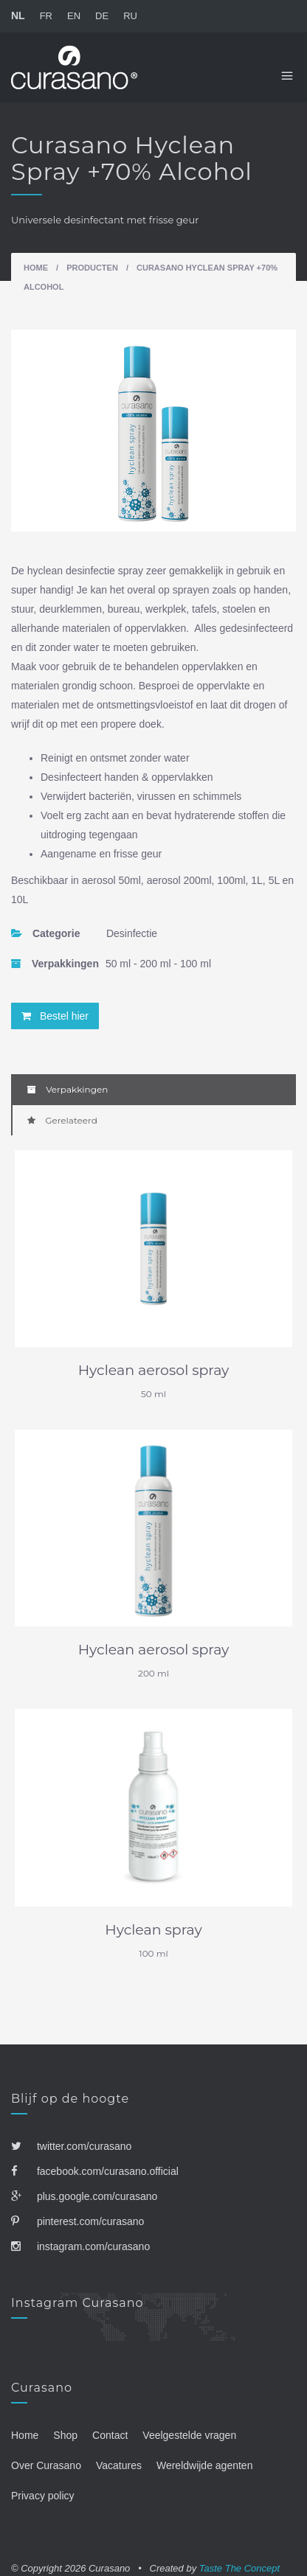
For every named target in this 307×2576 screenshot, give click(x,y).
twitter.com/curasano (71, 2146)
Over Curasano (46, 2465)
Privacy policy (43, 2496)
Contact (110, 2435)
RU (130, 15)
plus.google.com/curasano (84, 2196)
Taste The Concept (239, 2568)
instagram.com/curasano (80, 2246)
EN (73, 15)
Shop (65, 2435)
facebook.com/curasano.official (95, 2171)
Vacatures (119, 2465)
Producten (92, 267)
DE (101, 15)
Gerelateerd (62, 1120)
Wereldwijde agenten (204, 2465)
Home (36, 267)
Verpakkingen (67, 1089)
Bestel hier (55, 1016)
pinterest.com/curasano (77, 2221)
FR (46, 15)
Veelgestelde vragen (189, 2435)
